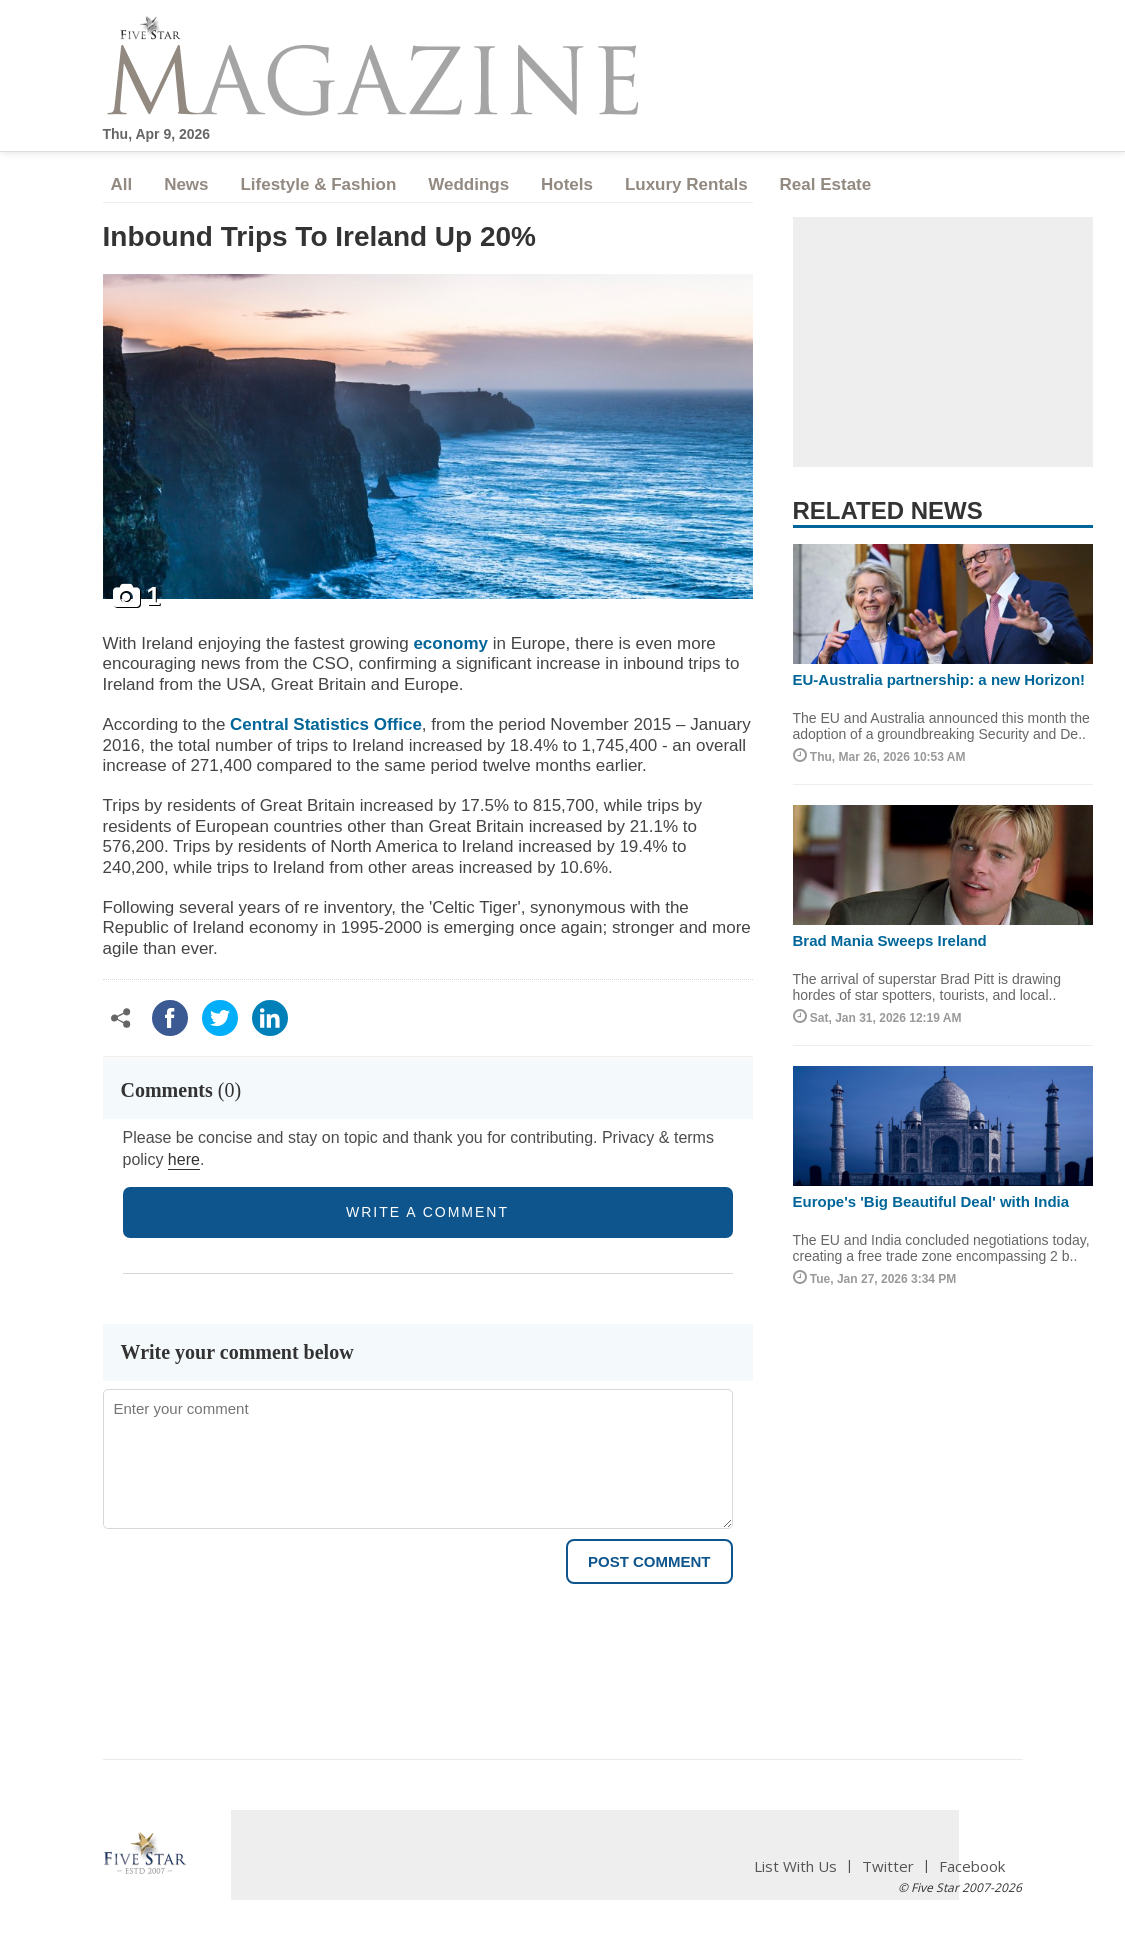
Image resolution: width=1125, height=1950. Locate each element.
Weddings (468, 184)
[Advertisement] (943, 342)
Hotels (567, 184)
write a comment (427, 1212)
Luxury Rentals (686, 184)
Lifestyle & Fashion (318, 184)
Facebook (972, 1866)
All (122, 184)
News (186, 184)
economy (450, 643)
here (184, 1159)
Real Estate (826, 184)
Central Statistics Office (326, 724)
